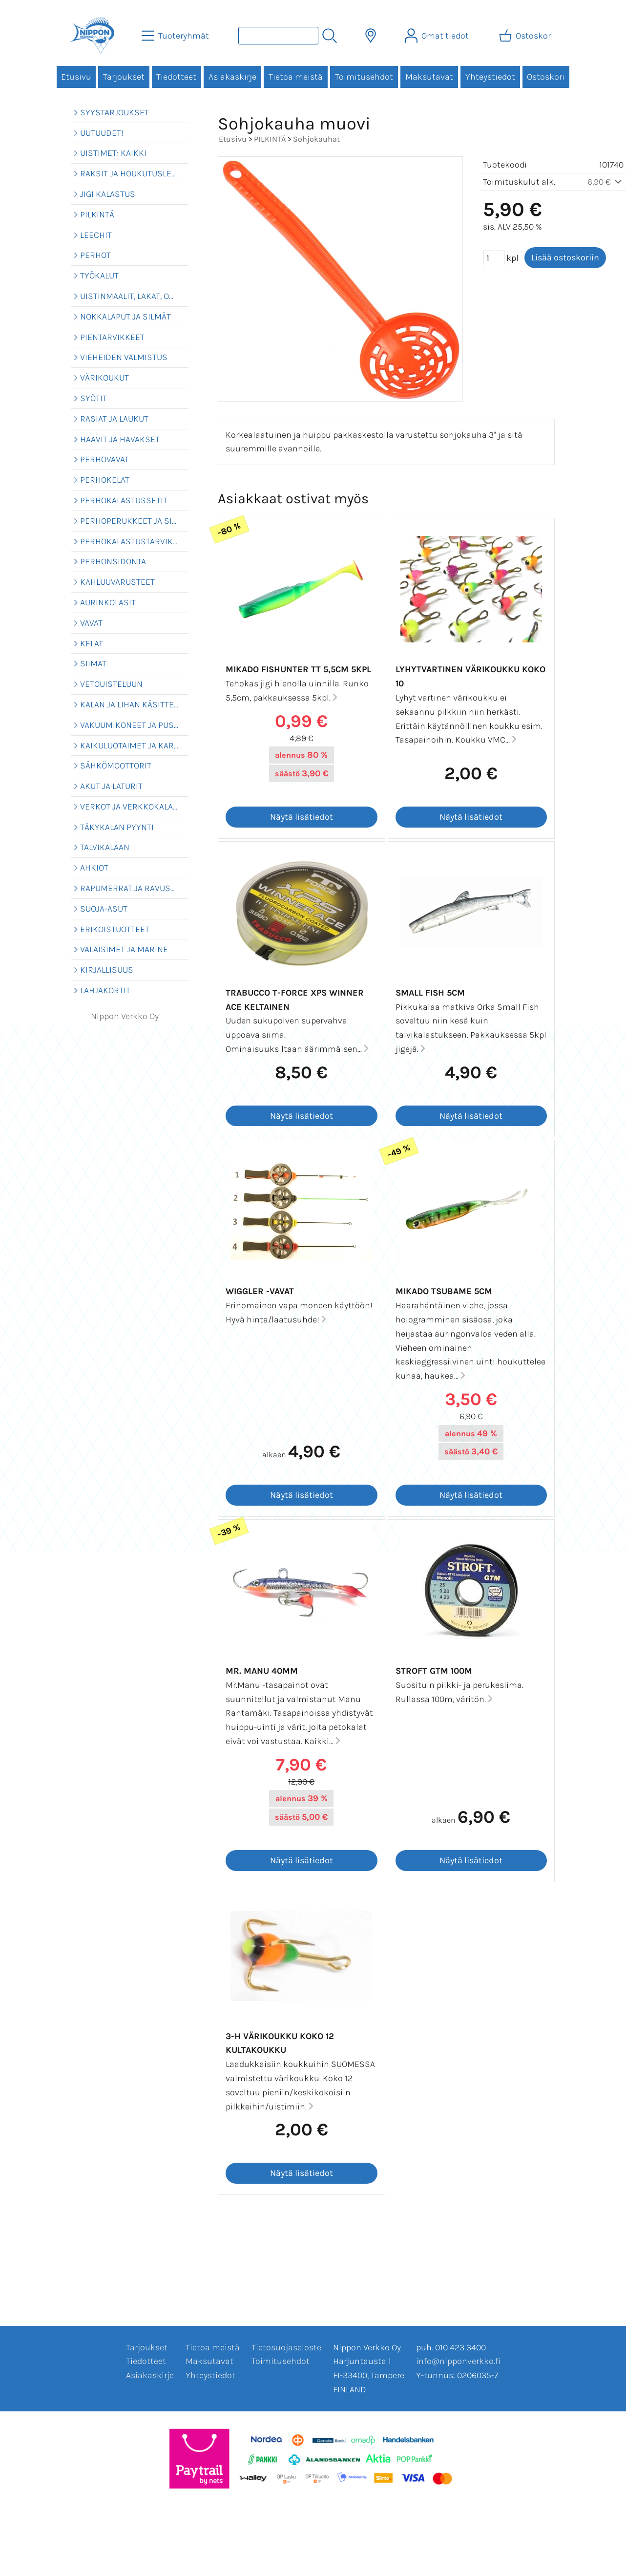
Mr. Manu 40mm (262, 1670)
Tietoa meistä (296, 76)
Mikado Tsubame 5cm (444, 1291)
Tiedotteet (176, 76)
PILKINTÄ (270, 139)
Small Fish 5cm (430, 992)
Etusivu (76, 76)
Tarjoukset (124, 76)
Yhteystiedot (490, 76)
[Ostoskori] (527, 35)
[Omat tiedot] (438, 35)
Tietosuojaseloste (286, 2347)
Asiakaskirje (232, 76)
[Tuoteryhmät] (176, 35)
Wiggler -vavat (260, 1291)
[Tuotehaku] (278, 35)
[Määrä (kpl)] (493, 258)
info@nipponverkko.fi (458, 2361)
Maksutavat (429, 76)
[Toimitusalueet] (370, 35)
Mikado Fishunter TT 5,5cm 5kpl (298, 669)
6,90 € (605, 181)
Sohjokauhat (316, 139)
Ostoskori (545, 76)
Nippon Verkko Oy (125, 1016)
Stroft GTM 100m (434, 1670)
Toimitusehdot (364, 76)
